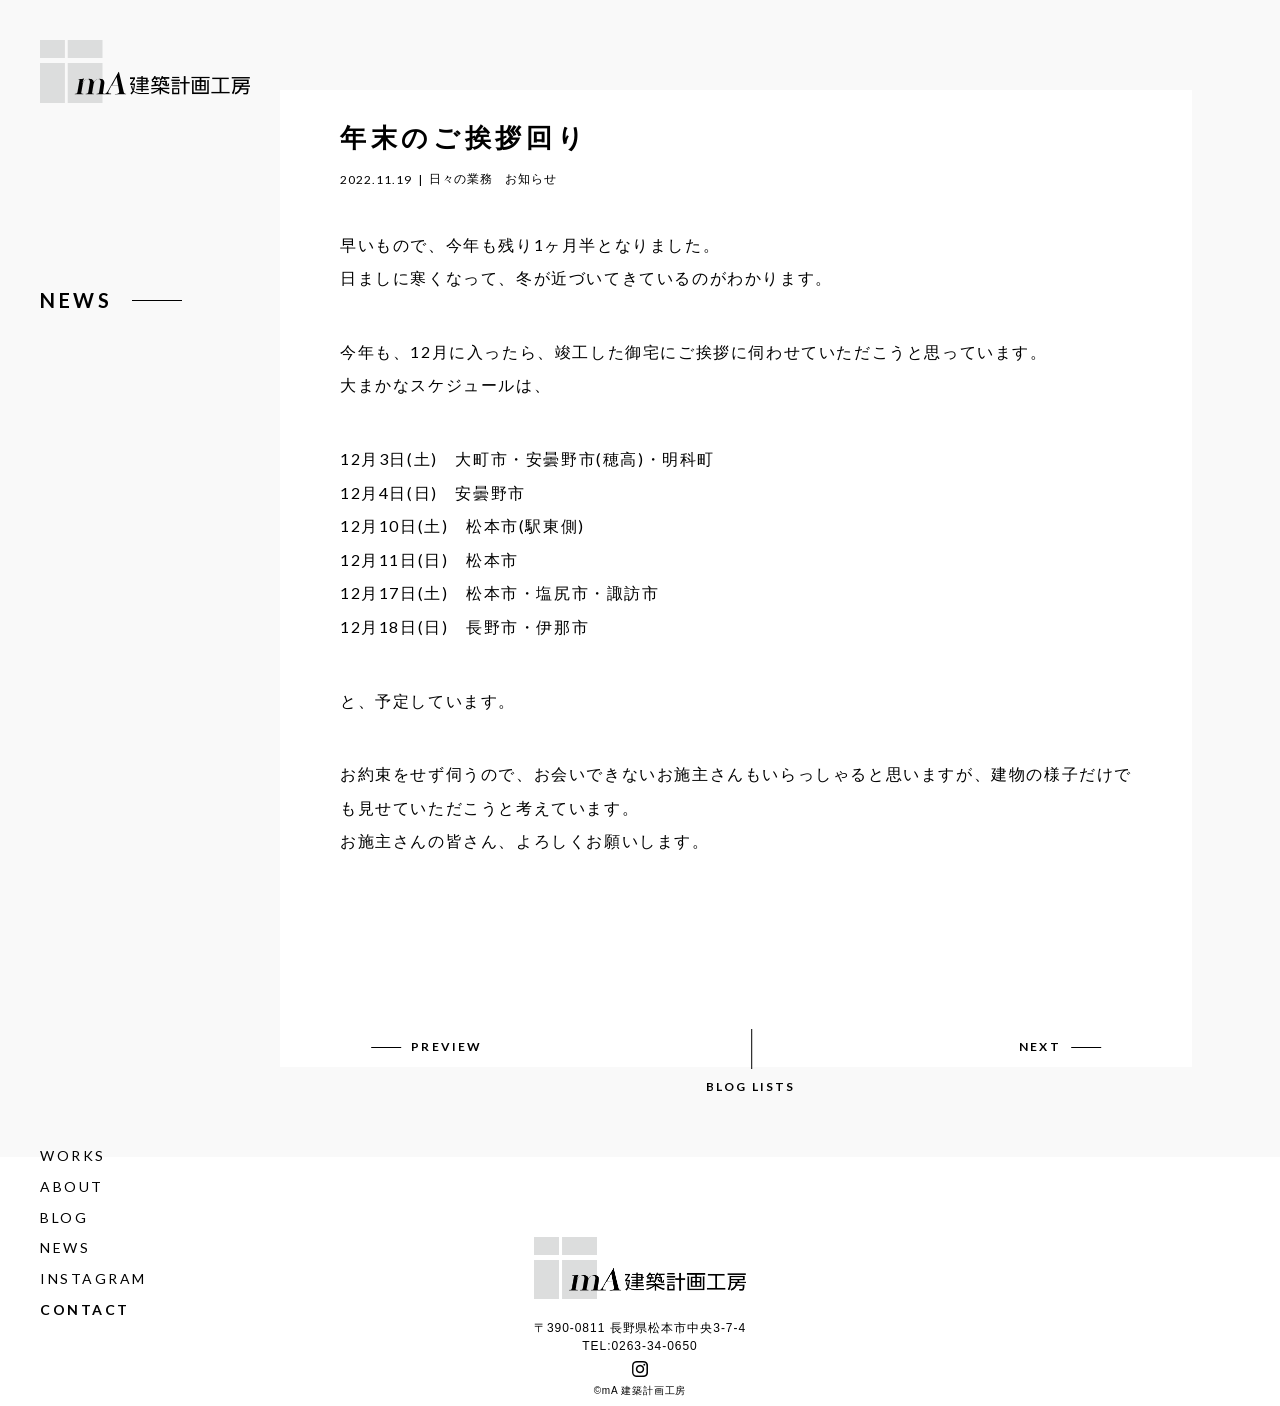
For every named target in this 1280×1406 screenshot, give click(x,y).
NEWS (65, 1248)
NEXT (1040, 1046)
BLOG (64, 1217)
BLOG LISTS (751, 1086)
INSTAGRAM (93, 1278)
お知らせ (531, 179)
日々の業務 (461, 179)
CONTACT (85, 1309)
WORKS (73, 1155)
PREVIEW (446, 1046)
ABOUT (72, 1186)
